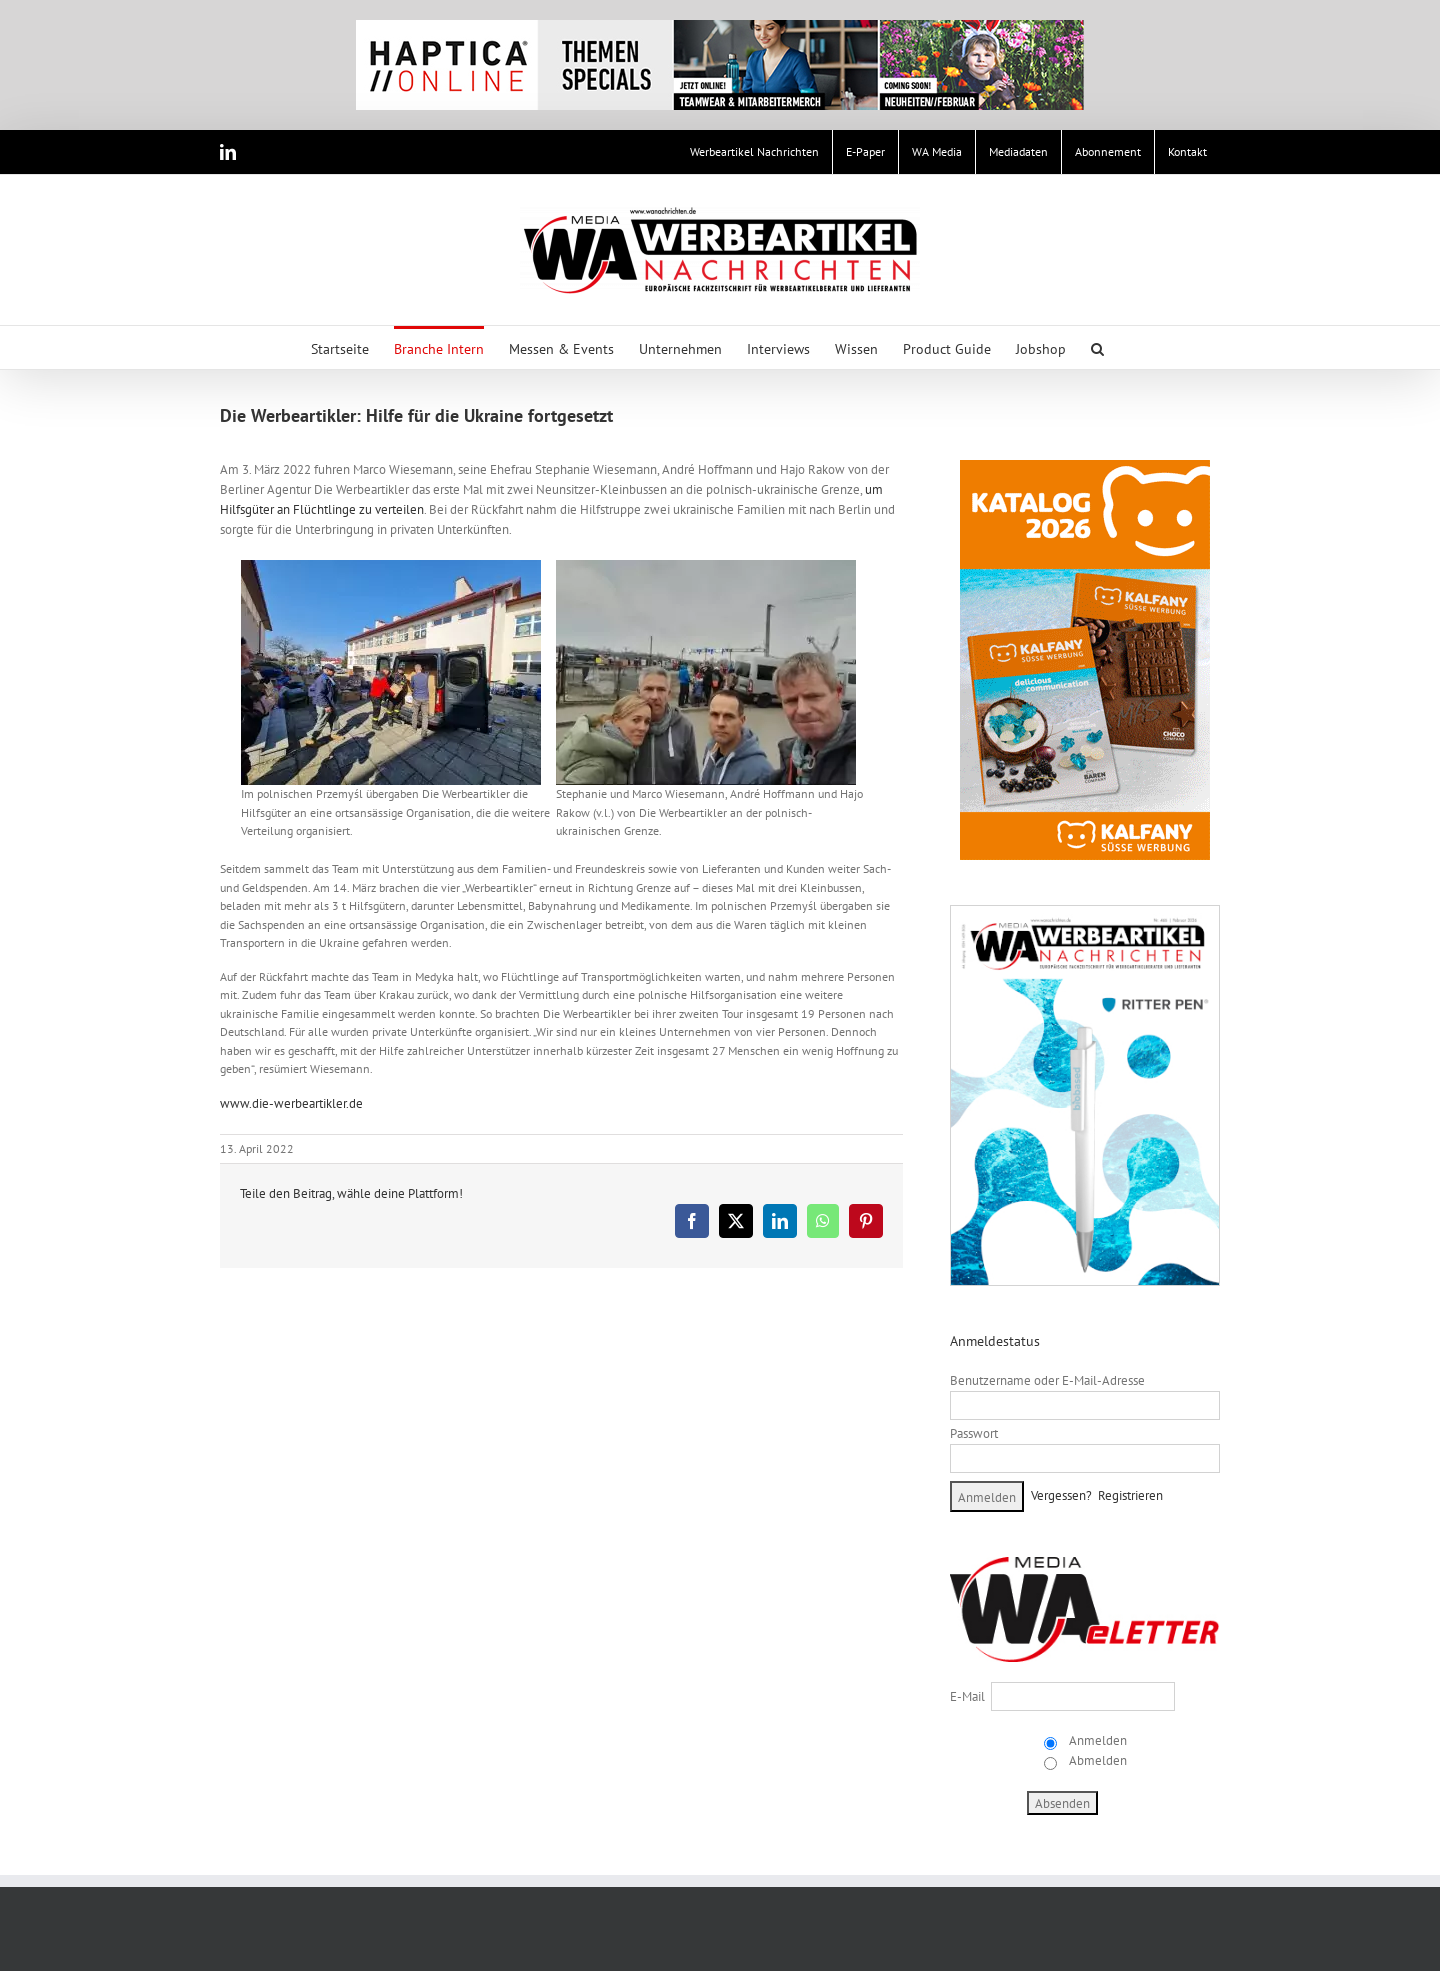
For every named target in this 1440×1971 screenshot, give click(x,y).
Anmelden (1096, 1740)
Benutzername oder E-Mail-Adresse (1047, 1380)
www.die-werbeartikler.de (291, 1103)
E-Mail (967, 1696)
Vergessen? (1061, 1495)
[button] (1097, 347)
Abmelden (1096, 1760)
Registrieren (1130, 1495)
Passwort (974, 1433)
